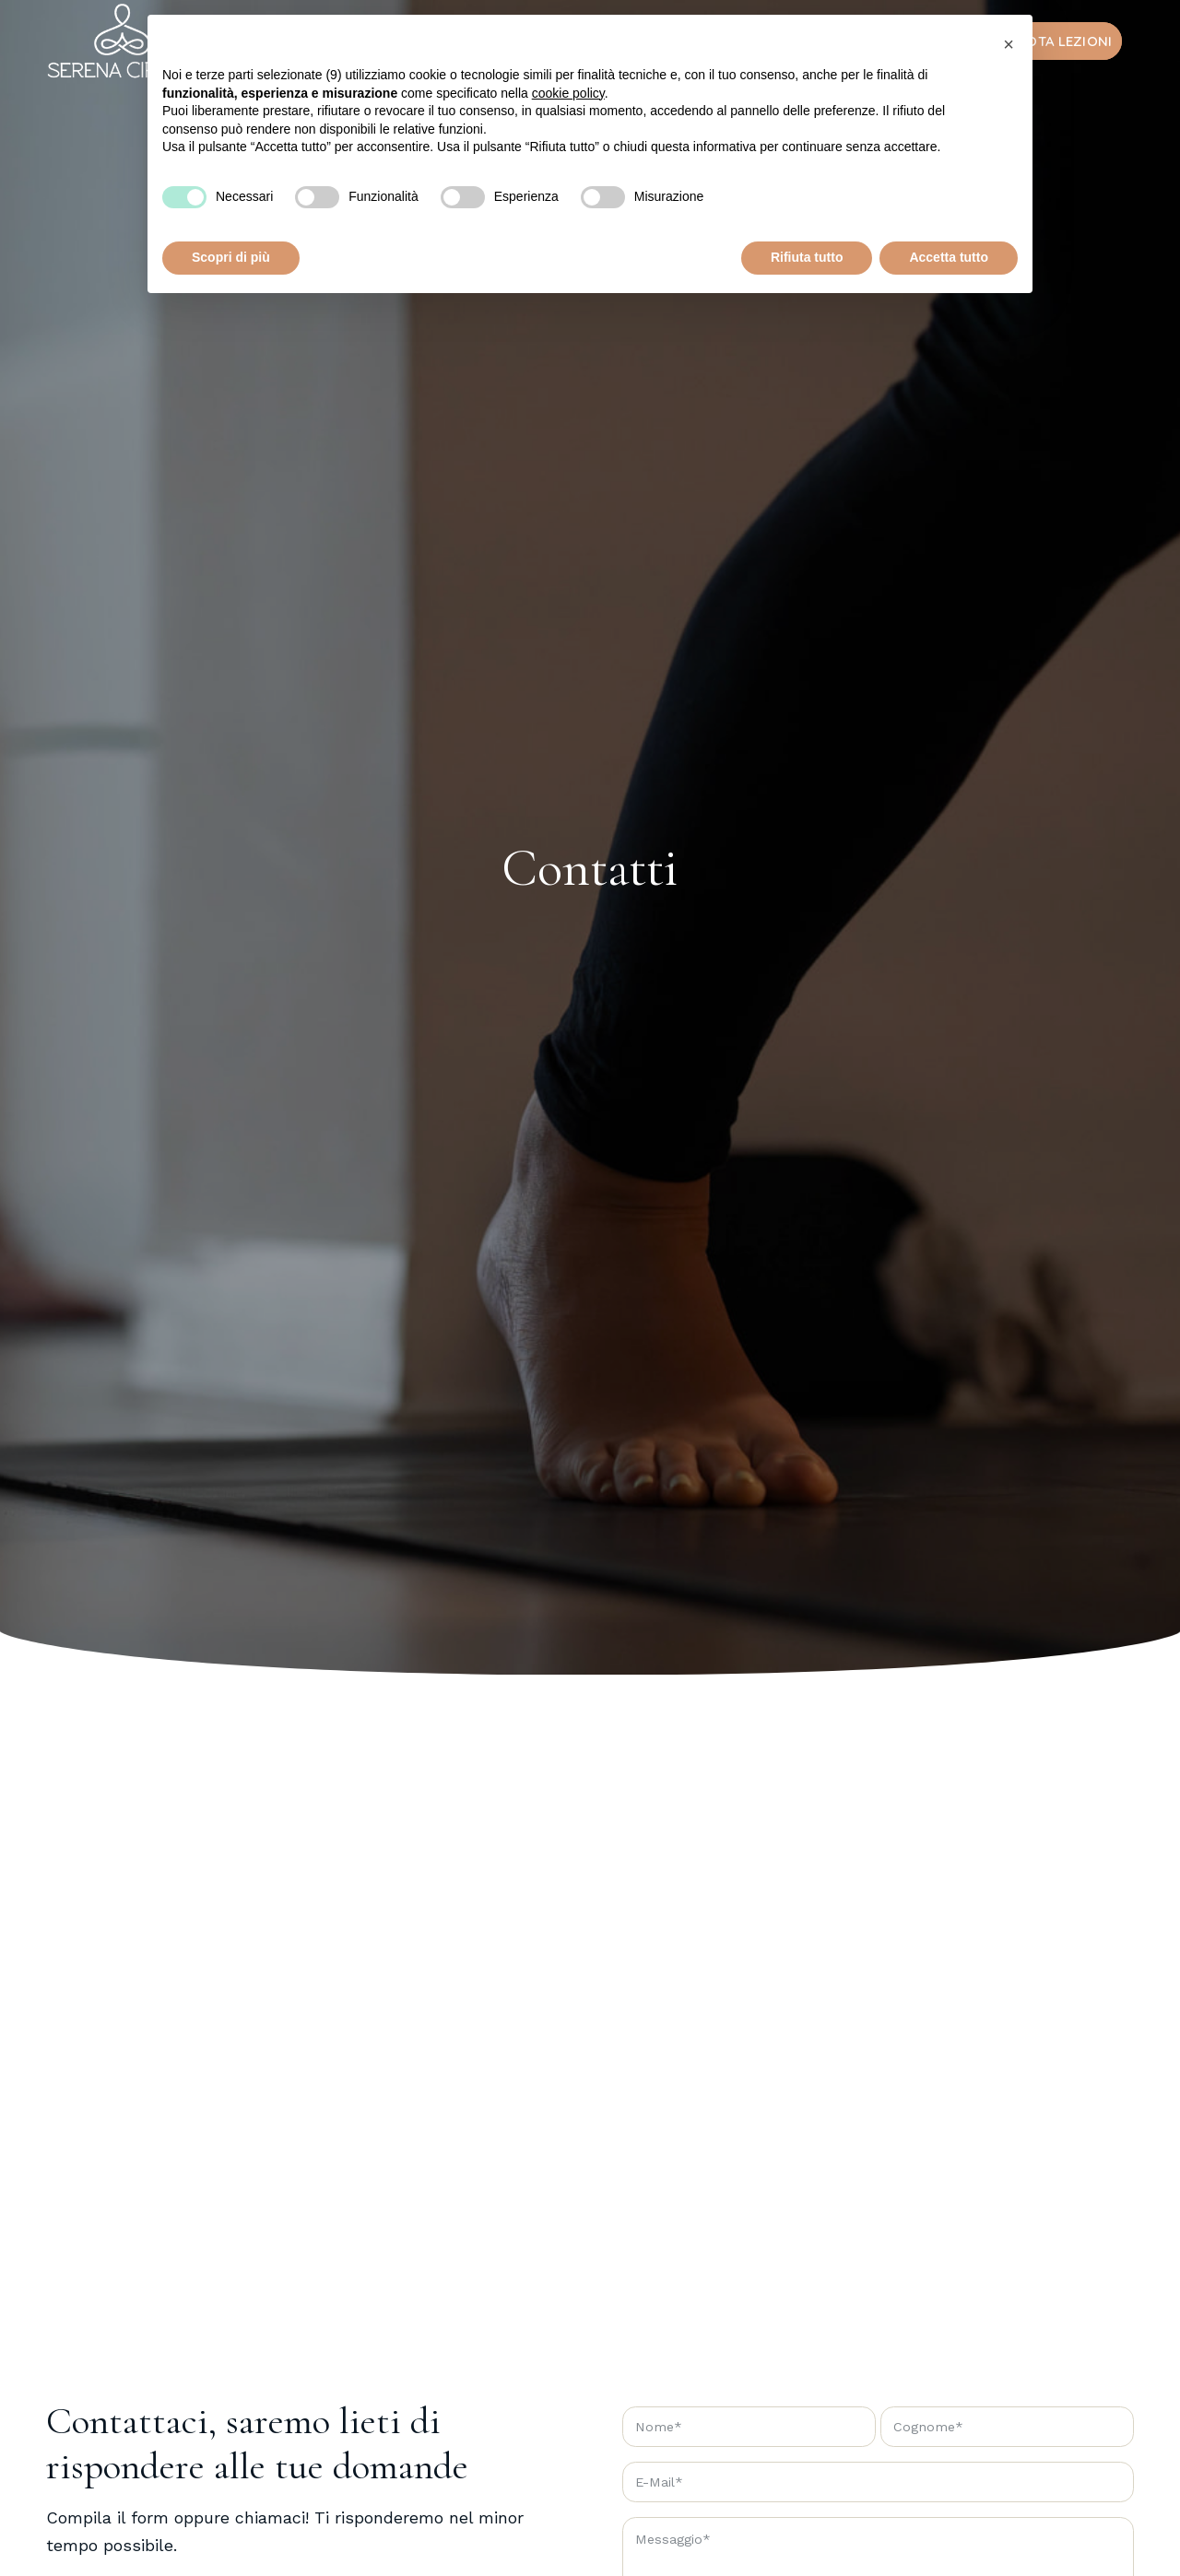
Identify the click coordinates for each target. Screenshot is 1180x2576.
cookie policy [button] (568, 93)
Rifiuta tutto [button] (807, 257)
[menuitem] (1051, 41)
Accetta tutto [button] (948, 257)
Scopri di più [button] (231, 257)
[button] (1008, 44)
